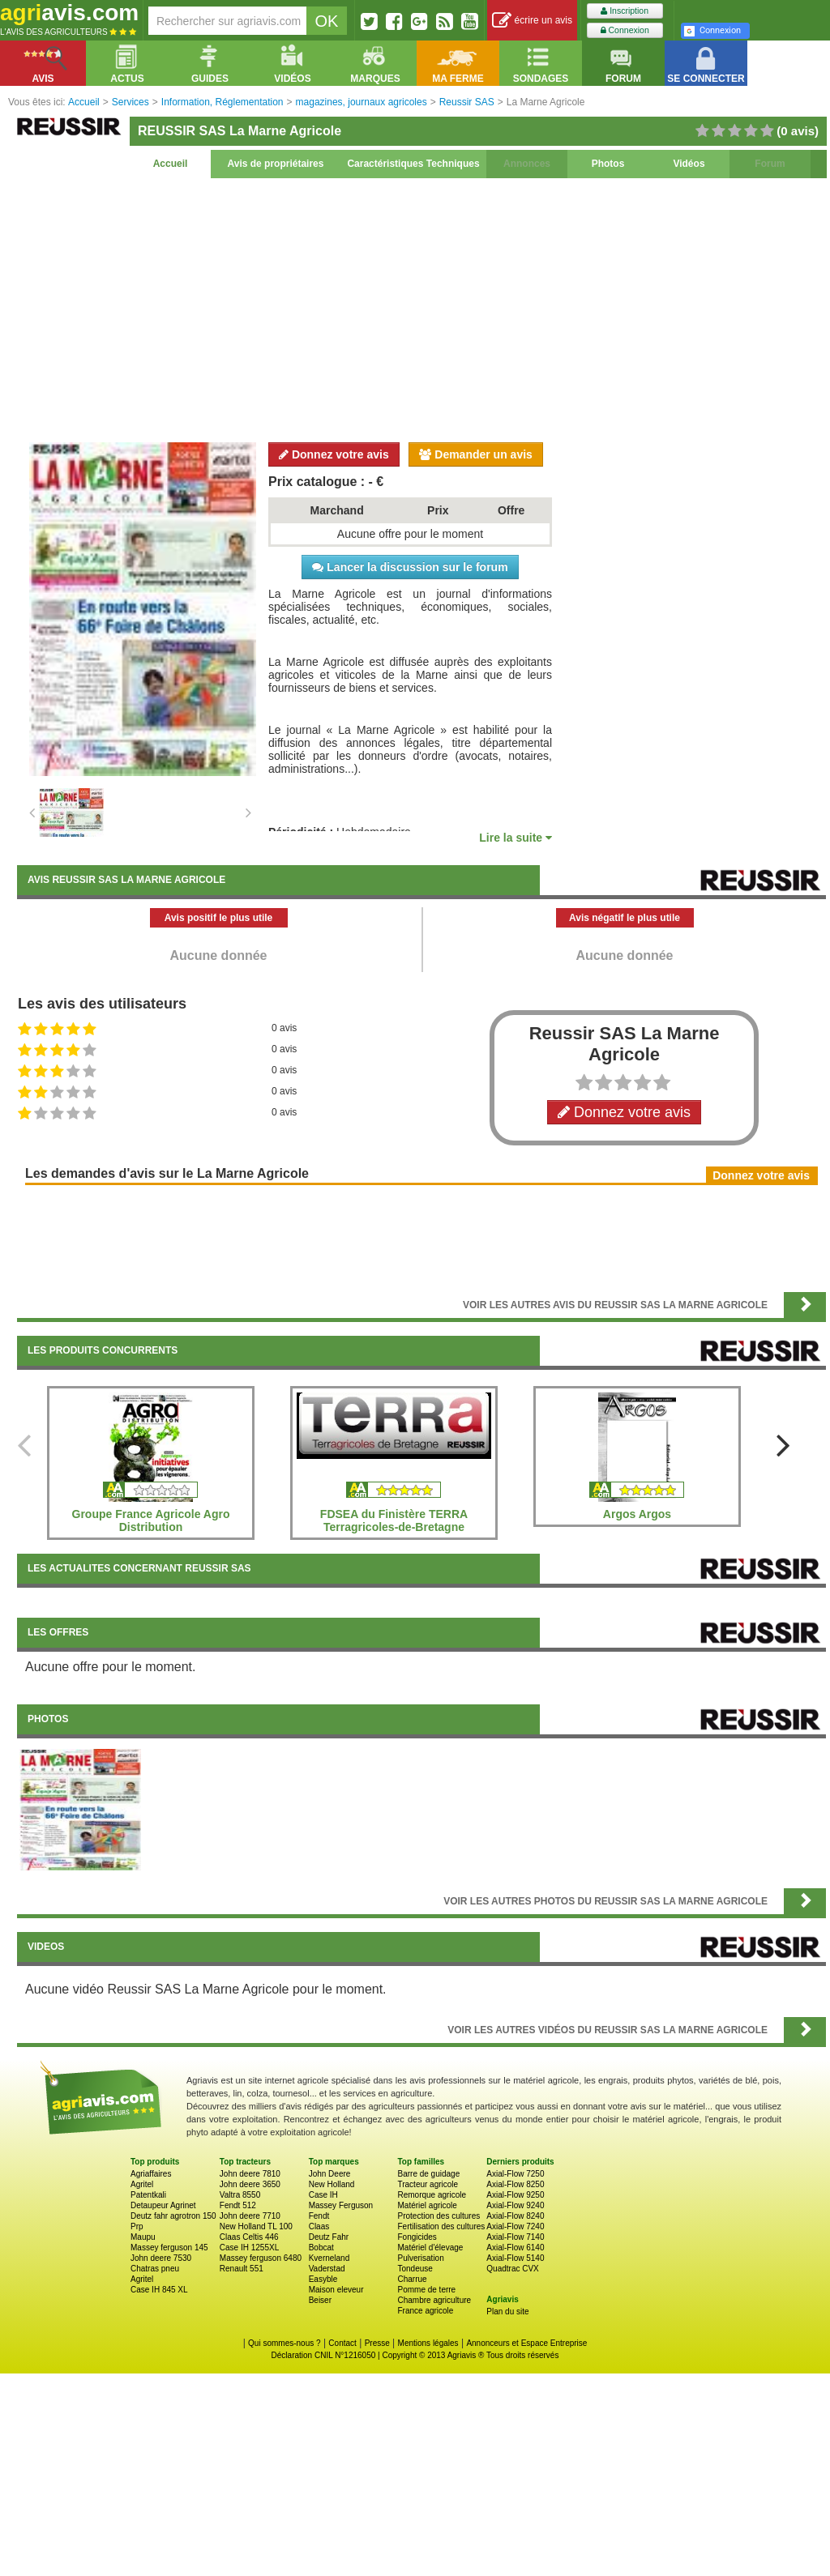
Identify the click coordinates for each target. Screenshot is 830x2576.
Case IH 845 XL (159, 2289)
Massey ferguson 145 (169, 2247)
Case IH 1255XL (249, 2247)
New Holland (332, 2184)
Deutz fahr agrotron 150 (173, 2215)
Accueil (170, 163)
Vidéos (688, 163)
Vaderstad (327, 2268)
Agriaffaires (150, 2173)
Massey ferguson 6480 (261, 2258)
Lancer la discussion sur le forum (409, 567)
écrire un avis (532, 21)
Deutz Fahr (329, 2237)
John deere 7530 (160, 2258)
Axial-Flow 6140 (515, 2247)
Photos (608, 163)
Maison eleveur (336, 2289)
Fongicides (416, 2237)
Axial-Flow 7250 (515, 2173)
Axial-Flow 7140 (515, 2237)
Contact (342, 2343)
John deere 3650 (250, 2184)
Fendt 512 (238, 2205)
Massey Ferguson (341, 2205)
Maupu (143, 2237)
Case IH (323, 2194)
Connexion (625, 30)
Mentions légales (428, 2343)
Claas (319, 2226)
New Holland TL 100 (256, 2226)
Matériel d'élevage (430, 2247)
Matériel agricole (426, 2205)
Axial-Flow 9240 (515, 2205)
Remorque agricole (431, 2194)
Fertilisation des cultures (441, 2226)
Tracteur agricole (427, 2184)
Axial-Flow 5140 (515, 2258)
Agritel (141, 2184)
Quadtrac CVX (512, 2268)
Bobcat (321, 2247)
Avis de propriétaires (276, 163)
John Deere (330, 2173)
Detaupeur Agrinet (163, 2205)
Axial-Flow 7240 (515, 2226)
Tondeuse (414, 2268)
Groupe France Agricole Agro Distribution (151, 1520)
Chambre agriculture (434, 2300)
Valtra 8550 (240, 2194)
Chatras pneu (154, 2268)
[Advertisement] (421, 307)
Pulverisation (420, 2258)
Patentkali (148, 2194)
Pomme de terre (426, 2289)
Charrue (411, 2279)
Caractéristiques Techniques (413, 163)
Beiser (320, 2300)
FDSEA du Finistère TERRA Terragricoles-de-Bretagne (394, 1520)
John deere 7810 (250, 2173)
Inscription (624, 11)
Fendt (319, 2215)
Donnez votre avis (334, 454)
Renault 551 (241, 2268)
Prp (136, 2226)
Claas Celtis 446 (249, 2237)
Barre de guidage (428, 2173)
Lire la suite (515, 837)
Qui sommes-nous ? (284, 2343)
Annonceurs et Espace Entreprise (526, 2343)
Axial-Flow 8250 (515, 2184)
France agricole (425, 2310)
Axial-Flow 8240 (515, 2215)
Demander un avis (476, 454)
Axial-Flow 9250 (515, 2194)
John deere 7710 (250, 2215)
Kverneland (329, 2258)
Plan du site (507, 2311)
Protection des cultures (438, 2215)
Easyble (323, 2279)
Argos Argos (637, 1514)
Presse (377, 2343)
